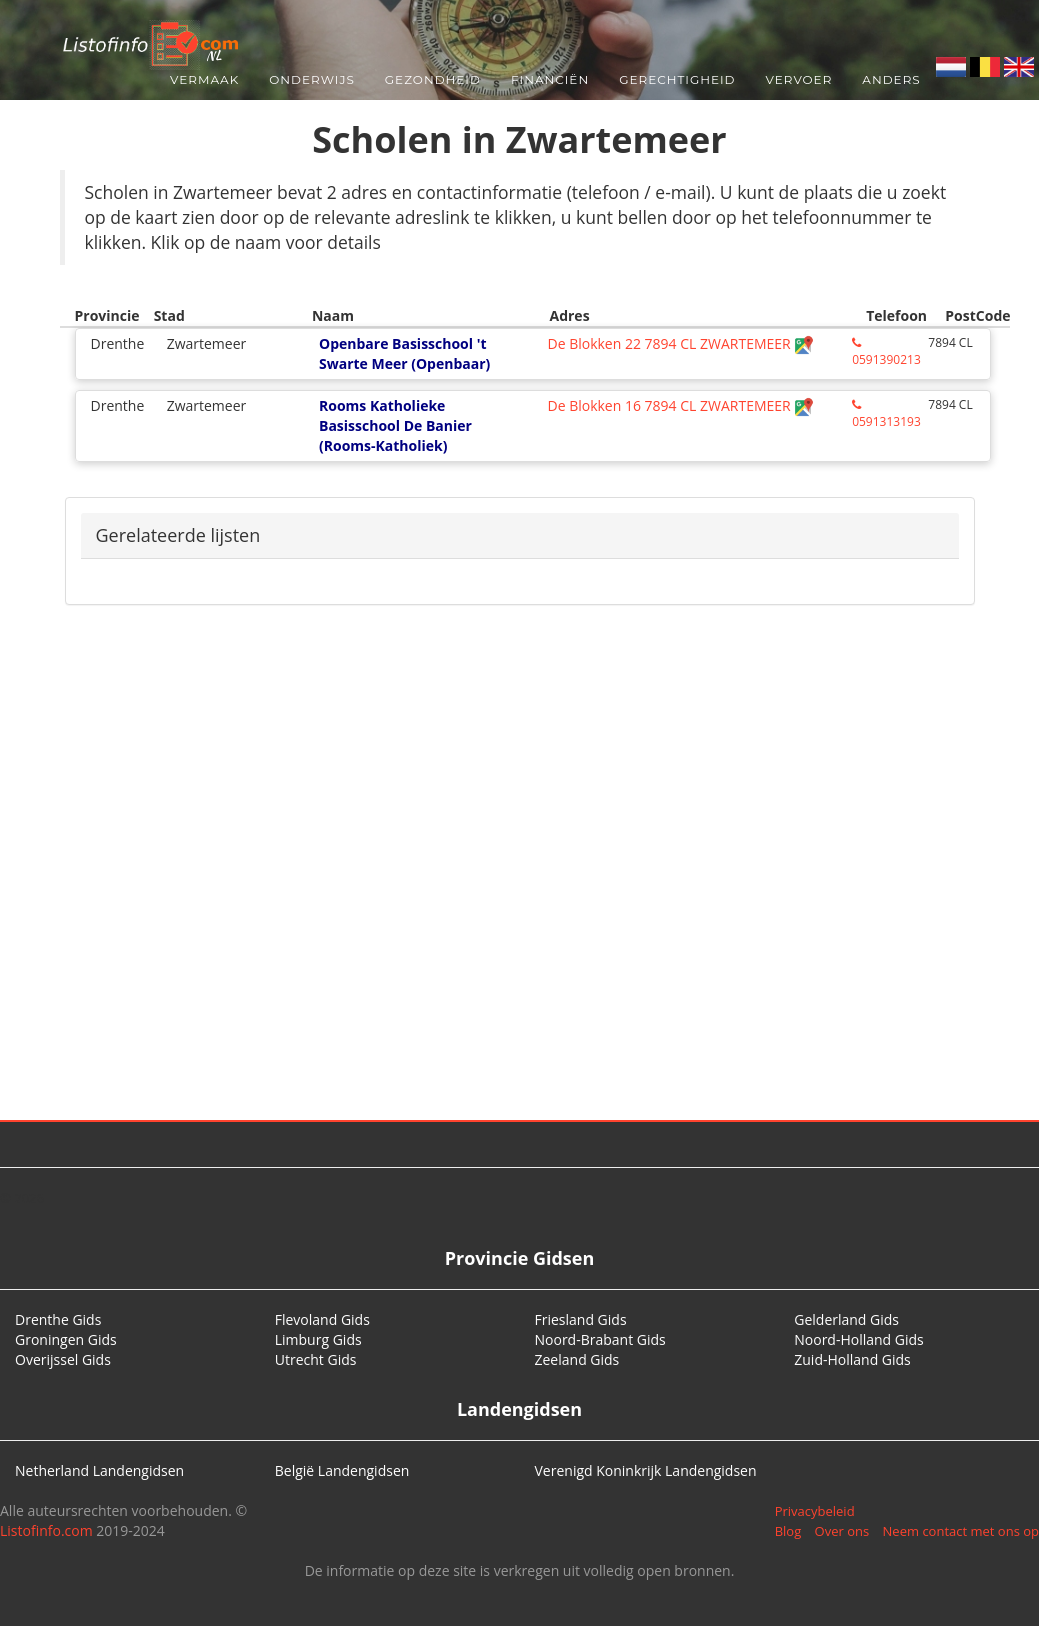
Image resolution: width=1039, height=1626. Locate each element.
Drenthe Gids (58, 1319)
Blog (788, 1531)
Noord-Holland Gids (859, 1339)
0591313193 (886, 414)
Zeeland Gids (577, 1359)
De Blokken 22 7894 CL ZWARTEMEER (680, 343)
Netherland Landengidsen (99, 1470)
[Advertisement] (520, 880)
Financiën (550, 79)
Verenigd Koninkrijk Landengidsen (646, 1470)
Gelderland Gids (846, 1319)
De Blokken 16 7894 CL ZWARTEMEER (680, 405)
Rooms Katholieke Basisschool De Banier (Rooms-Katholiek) (395, 425)
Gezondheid (433, 79)
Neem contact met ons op (961, 1531)
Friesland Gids (581, 1319)
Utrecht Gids (316, 1359)
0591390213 (886, 352)
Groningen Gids (66, 1339)
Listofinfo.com (46, 1530)
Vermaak (204, 79)
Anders (891, 79)
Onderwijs (312, 79)
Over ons (842, 1531)
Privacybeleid (815, 1511)
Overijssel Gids (63, 1359)
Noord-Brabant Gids (600, 1339)
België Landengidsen (342, 1470)
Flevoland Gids (322, 1319)
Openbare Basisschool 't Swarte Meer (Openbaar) (404, 353)
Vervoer (799, 79)
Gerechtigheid (677, 79)
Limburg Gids (318, 1339)
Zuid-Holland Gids (852, 1359)
